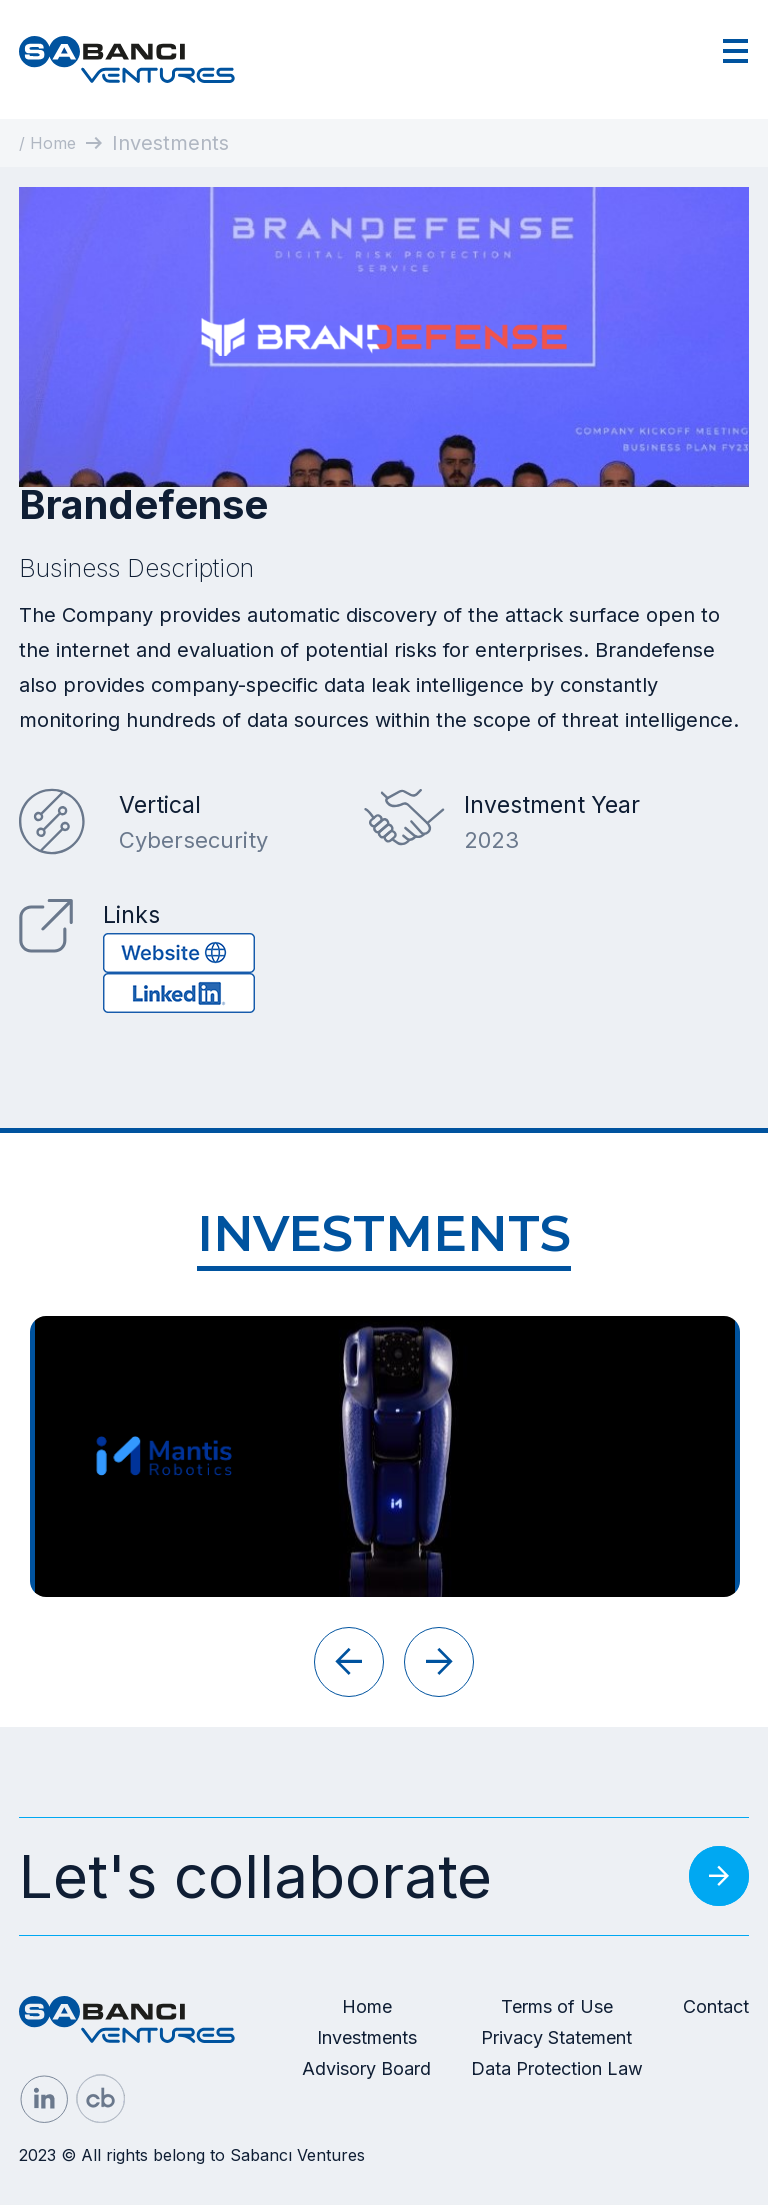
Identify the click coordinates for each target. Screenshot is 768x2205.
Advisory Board (366, 2068)
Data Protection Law (557, 2068)
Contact (716, 2006)
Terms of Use (557, 2006)
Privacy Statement (556, 2037)
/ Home (47, 143)
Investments (367, 2037)
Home (367, 2006)
